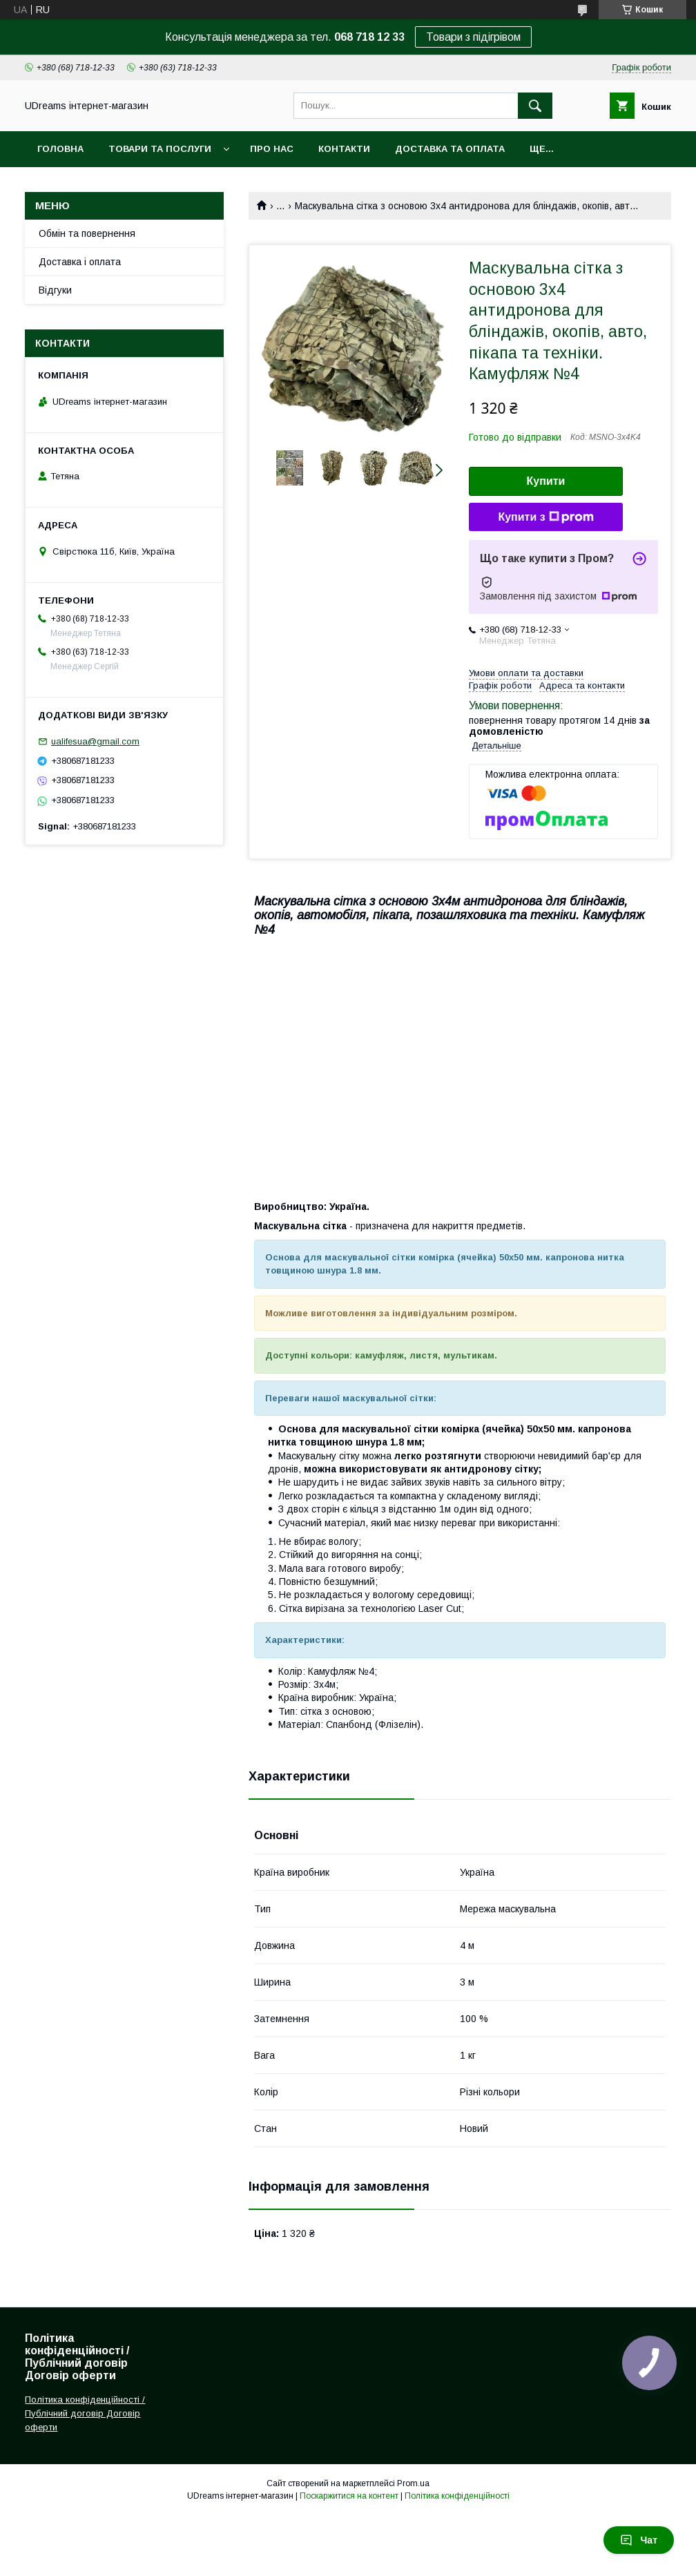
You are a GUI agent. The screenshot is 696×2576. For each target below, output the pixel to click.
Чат (638, 2540)
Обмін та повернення (87, 233)
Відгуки (55, 290)
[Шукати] (535, 106)
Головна (60, 149)
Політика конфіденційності (457, 2496)
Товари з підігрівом (473, 37)
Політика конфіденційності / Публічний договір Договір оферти (85, 2413)
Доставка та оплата (450, 149)
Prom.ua (413, 2483)
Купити (546, 481)
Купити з (545, 517)
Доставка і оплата (80, 261)
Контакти (344, 149)
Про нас (271, 149)
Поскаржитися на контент (349, 2496)
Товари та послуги (159, 149)
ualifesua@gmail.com (95, 741)
